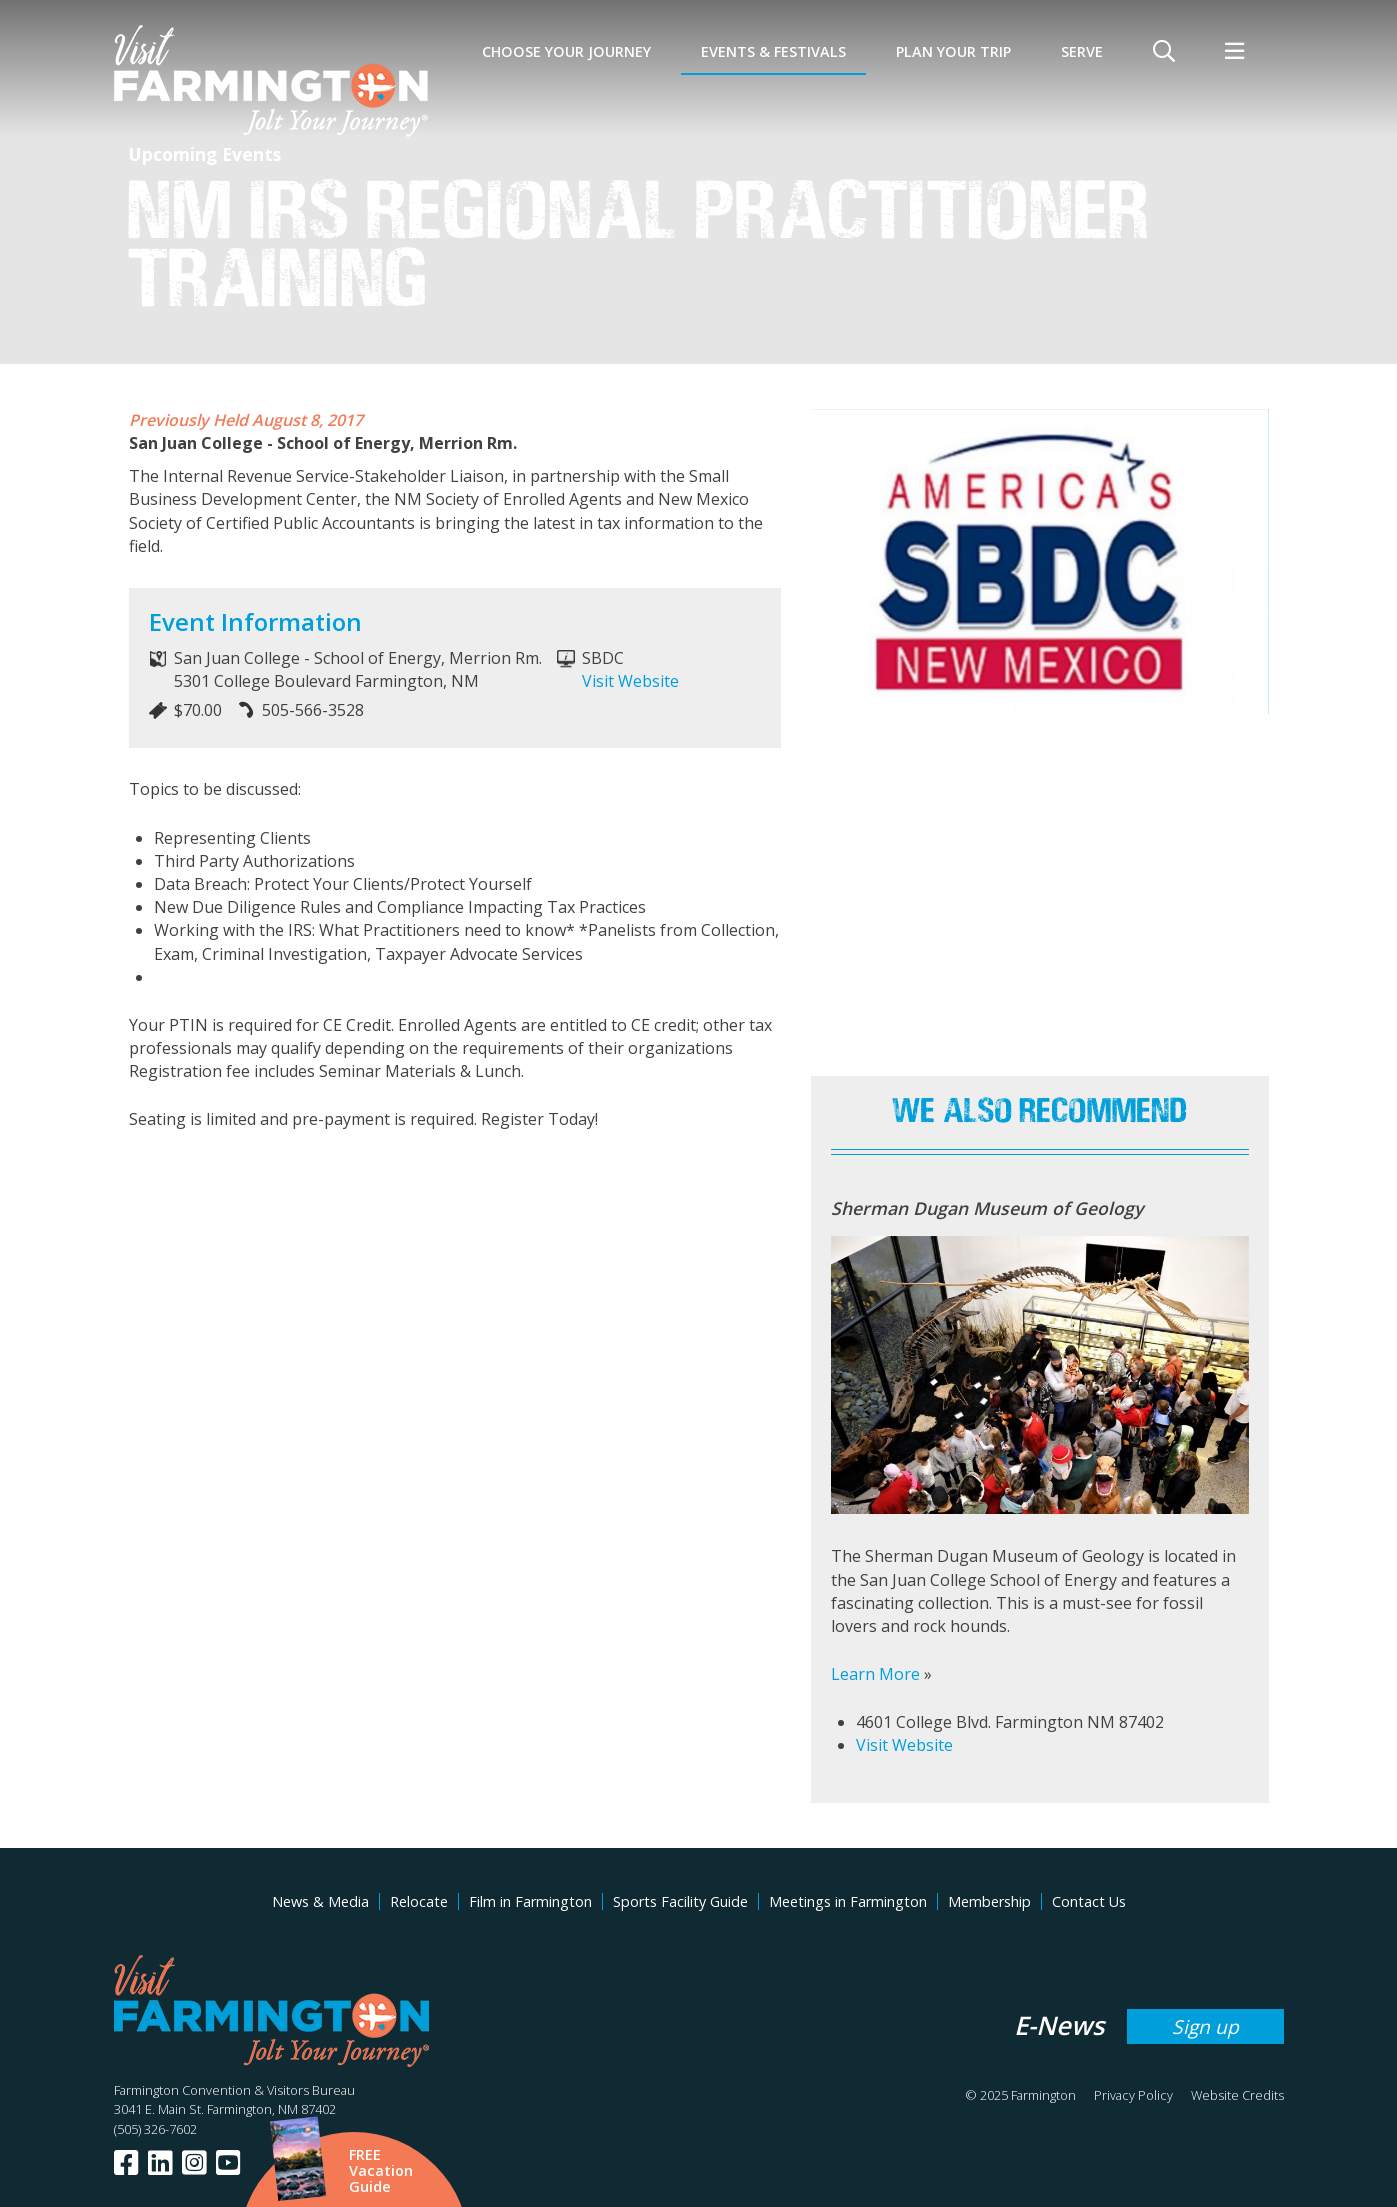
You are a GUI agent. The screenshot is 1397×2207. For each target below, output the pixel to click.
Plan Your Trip (953, 51)
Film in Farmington (530, 1901)
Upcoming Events (205, 154)
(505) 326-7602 (155, 2129)
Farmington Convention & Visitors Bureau (234, 2090)
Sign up (1205, 2026)
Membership (989, 1901)
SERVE (1082, 51)
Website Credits (1237, 2095)
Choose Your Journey (566, 51)
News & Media (320, 1901)
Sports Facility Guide (680, 1901)
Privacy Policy (1133, 2095)
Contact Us (1089, 1901)
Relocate (419, 1901)
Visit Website (630, 681)
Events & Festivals (773, 51)
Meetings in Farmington (848, 1901)
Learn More (875, 1674)
